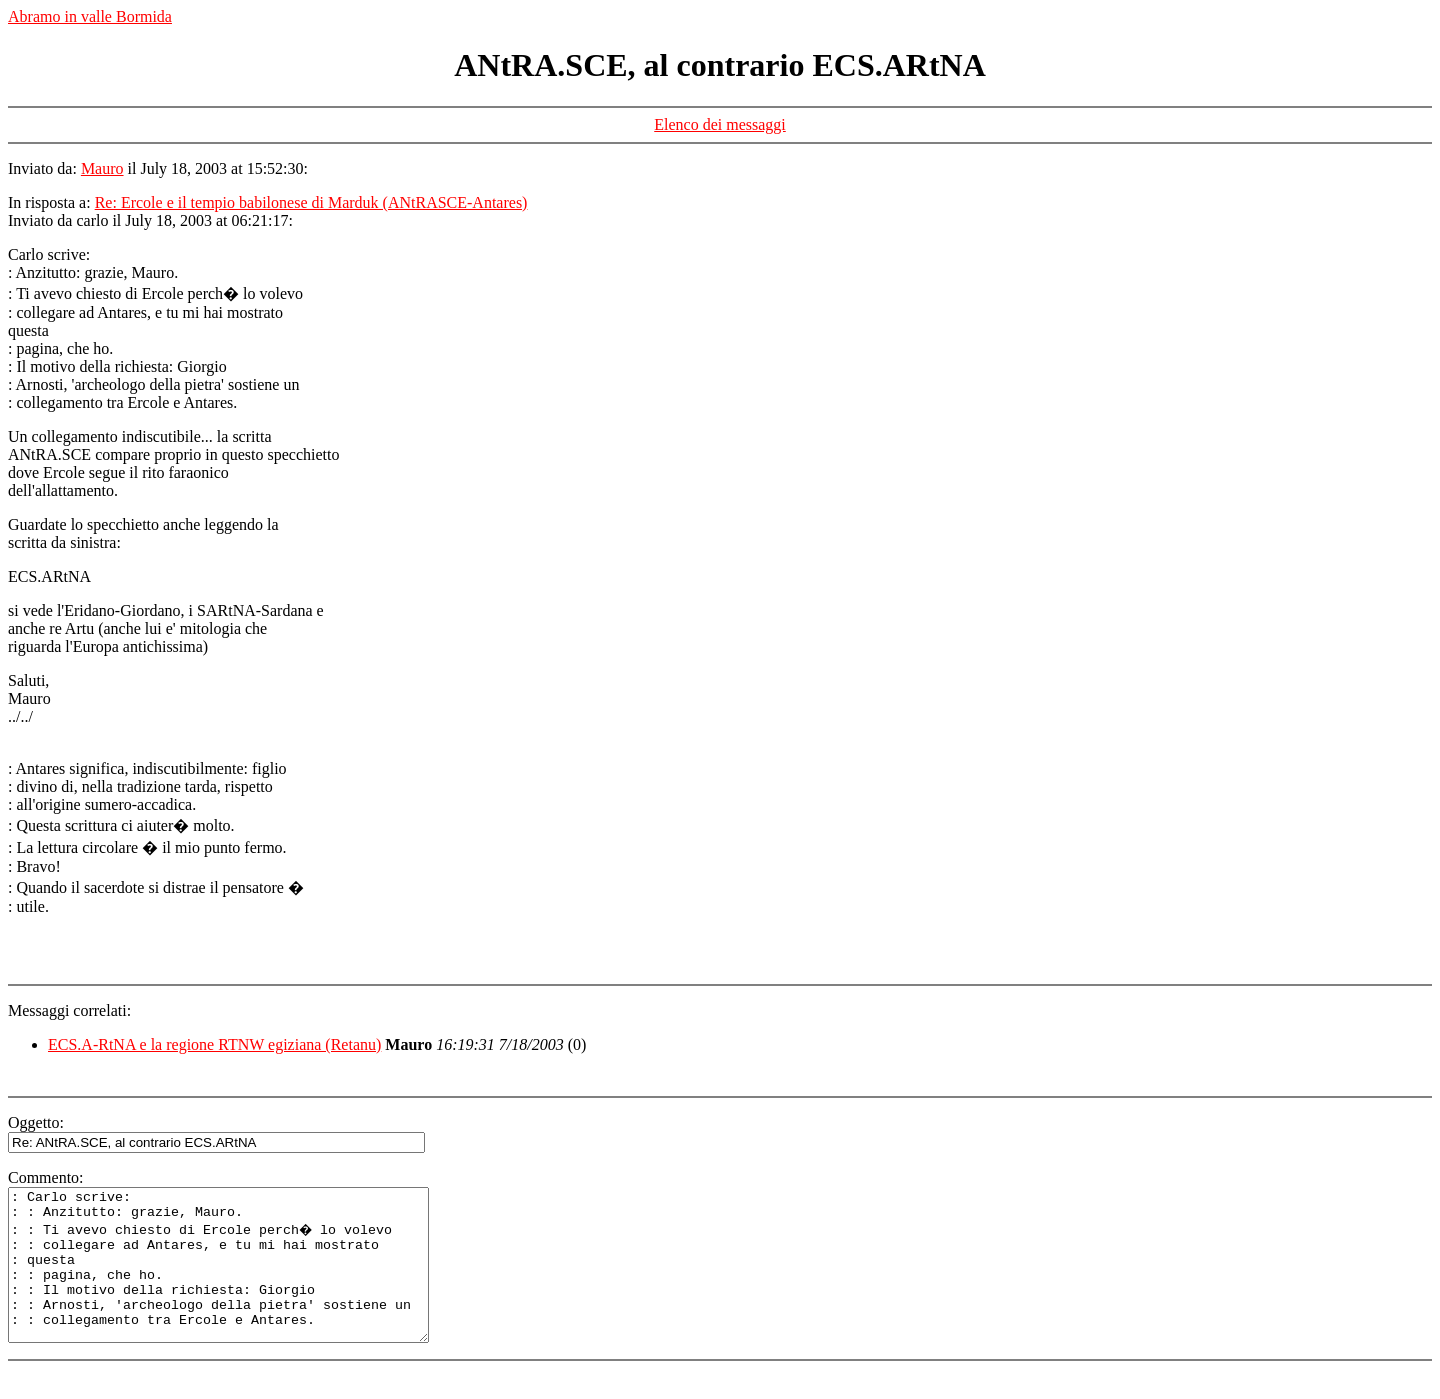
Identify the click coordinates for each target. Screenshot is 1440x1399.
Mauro (102, 168)
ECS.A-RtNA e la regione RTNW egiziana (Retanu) (214, 1044)
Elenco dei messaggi (720, 124)
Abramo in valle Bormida (90, 16)
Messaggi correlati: (69, 1010)
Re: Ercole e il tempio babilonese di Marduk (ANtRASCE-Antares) (311, 202)
